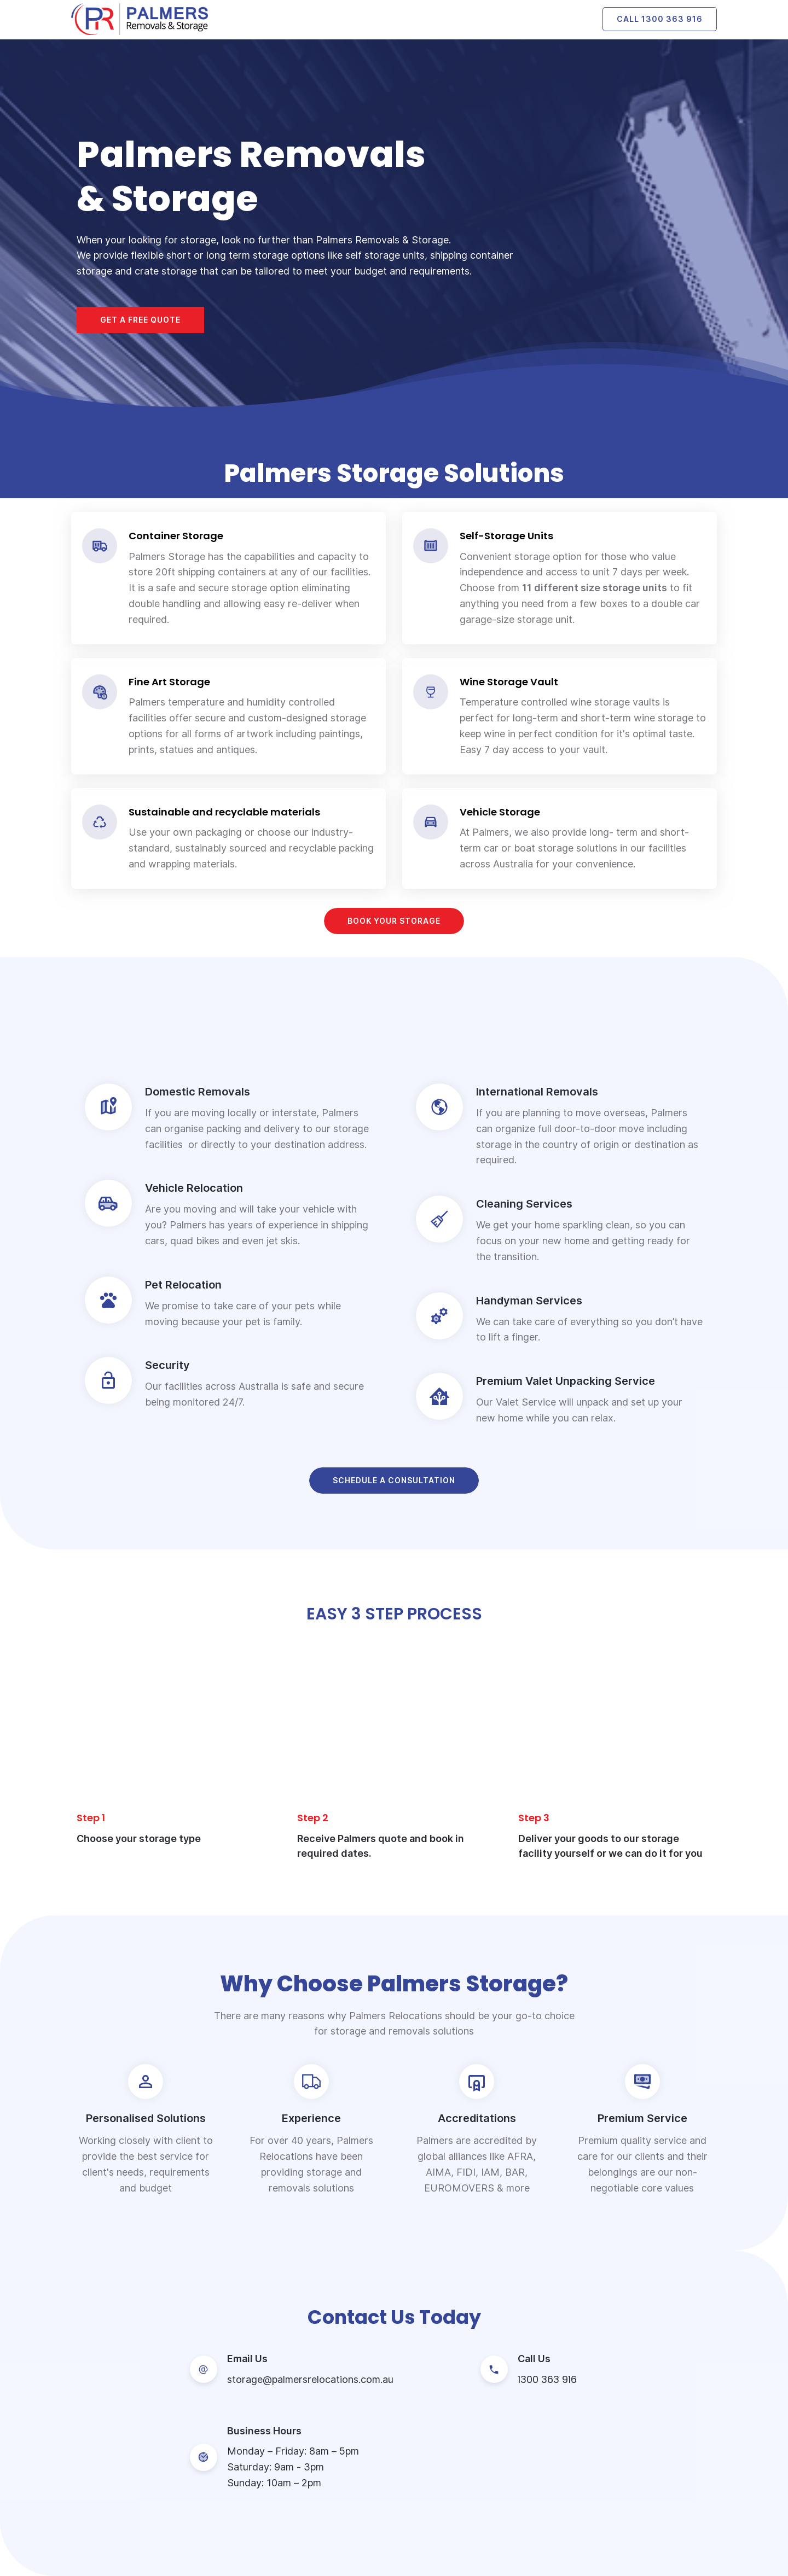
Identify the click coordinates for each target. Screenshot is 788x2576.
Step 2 (312, 1818)
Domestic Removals (197, 1091)
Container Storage (176, 536)
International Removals (537, 1091)
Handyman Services (529, 1300)
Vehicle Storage (500, 812)
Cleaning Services (524, 1203)
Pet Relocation (183, 1284)
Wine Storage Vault (509, 682)
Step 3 (533, 1818)
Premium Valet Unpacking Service (565, 1381)
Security (167, 1365)
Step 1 (91, 1818)
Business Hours (264, 2431)
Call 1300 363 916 (660, 19)
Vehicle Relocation (194, 1187)
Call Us (534, 2358)
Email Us (247, 2358)
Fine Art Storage (169, 682)
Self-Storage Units (506, 536)
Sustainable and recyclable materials (224, 812)
